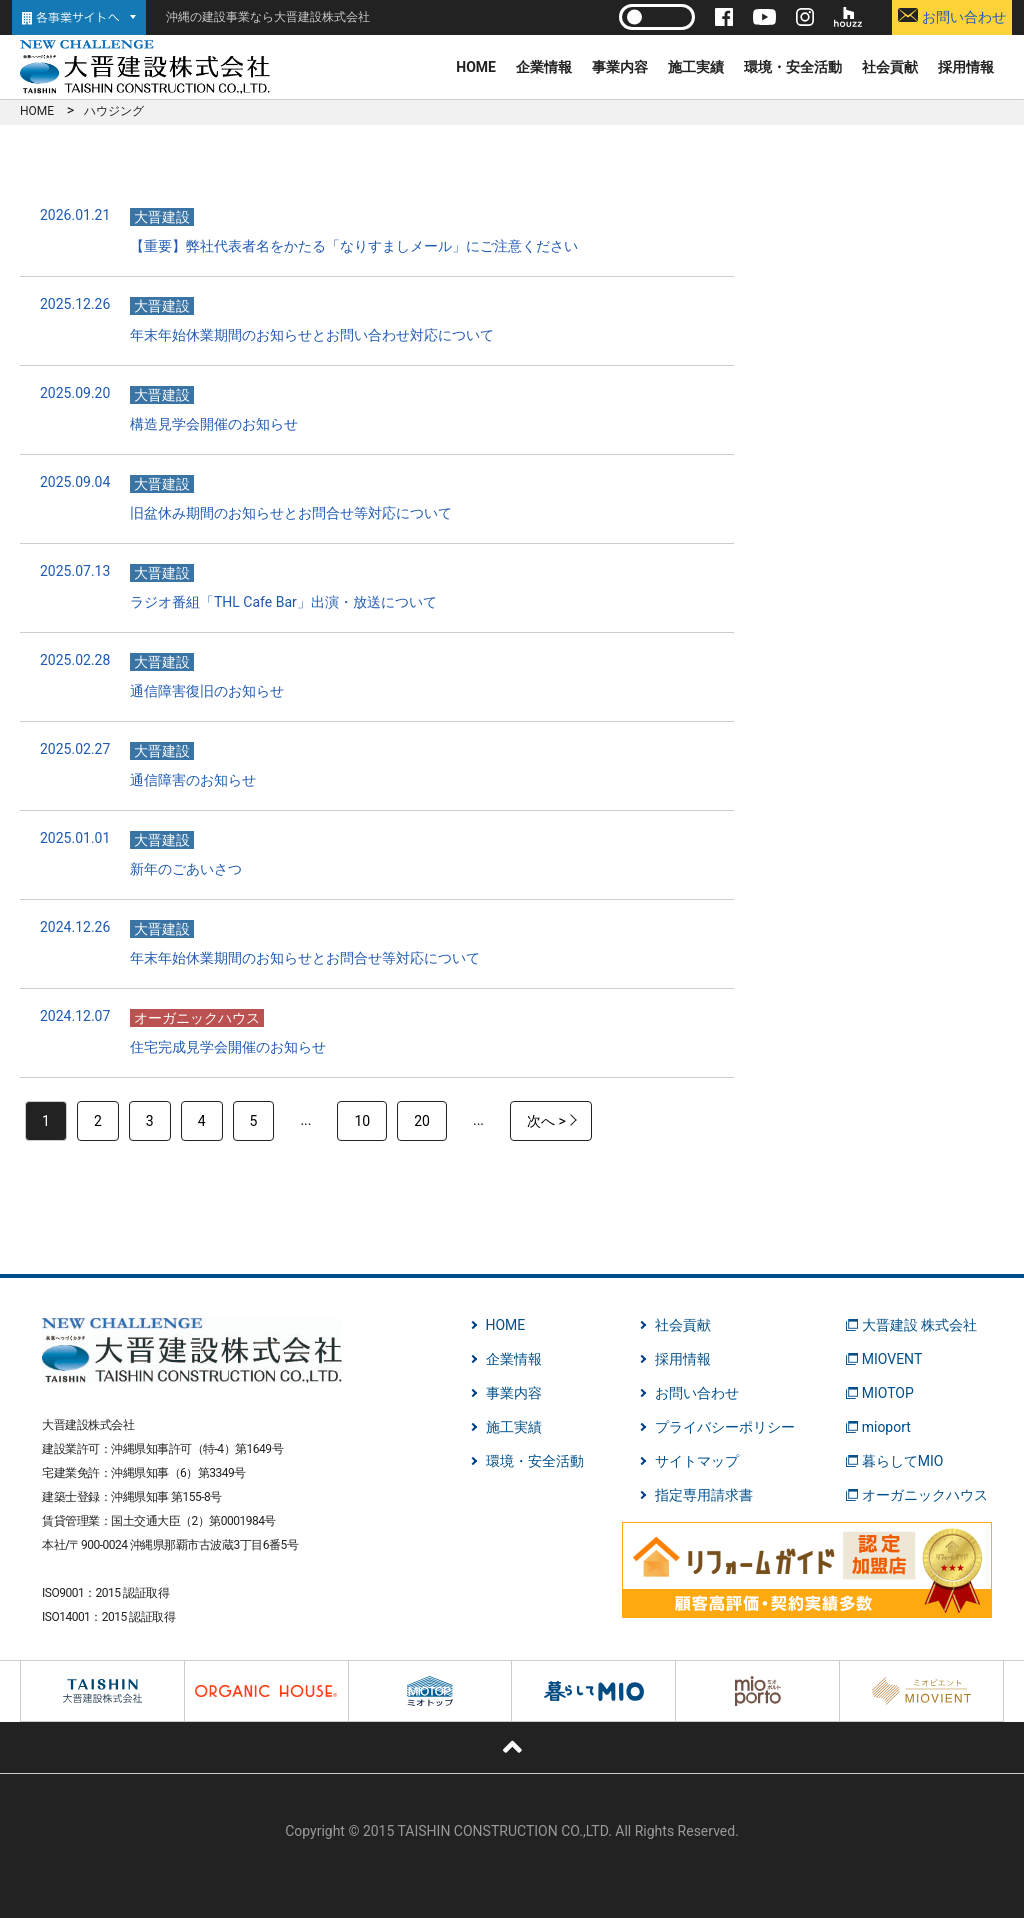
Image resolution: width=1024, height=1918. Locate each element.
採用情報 (966, 67)
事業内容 (620, 67)
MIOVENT (892, 1359)
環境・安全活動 (793, 67)
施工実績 (696, 67)
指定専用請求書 (704, 1495)
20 (422, 1121)
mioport (886, 1427)
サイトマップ (697, 1461)
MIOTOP (888, 1393)
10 (362, 1121)
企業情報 (544, 67)
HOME (476, 67)
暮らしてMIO (903, 1461)
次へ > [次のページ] (546, 1121)
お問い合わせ (951, 16)
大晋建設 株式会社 (919, 1325)
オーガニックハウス (925, 1495)
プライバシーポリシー (725, 1427)
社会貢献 (890, 67)
